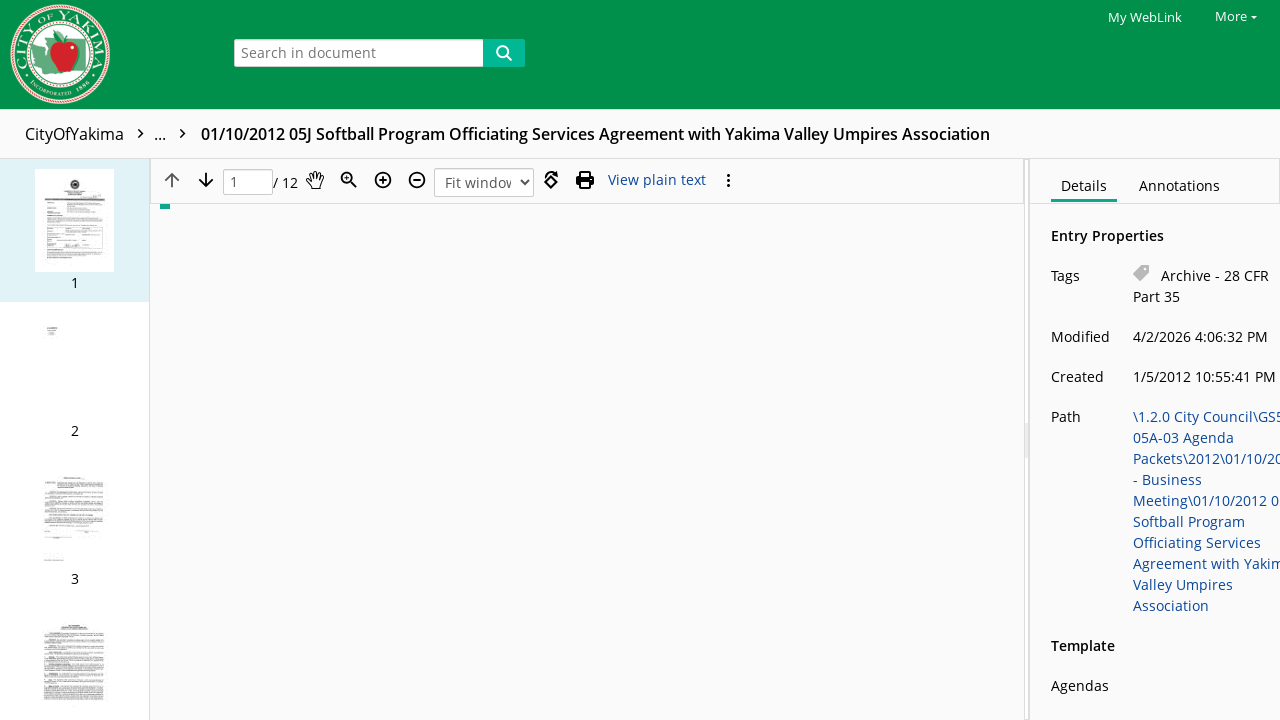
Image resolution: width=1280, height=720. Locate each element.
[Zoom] (349, 180)
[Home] (105, 54)
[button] (74, 230)
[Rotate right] (551, 180)
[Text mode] (657, 180)
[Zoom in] (383, 180)
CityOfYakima (110, 134)
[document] (1155, 439)
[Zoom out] (417, 180)
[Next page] (206, 180)
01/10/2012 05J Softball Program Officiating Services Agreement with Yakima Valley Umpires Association (595, 134)
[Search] (504, 53)
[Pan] (315, 180)
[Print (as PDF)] (585, 180)
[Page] (248, 182)
